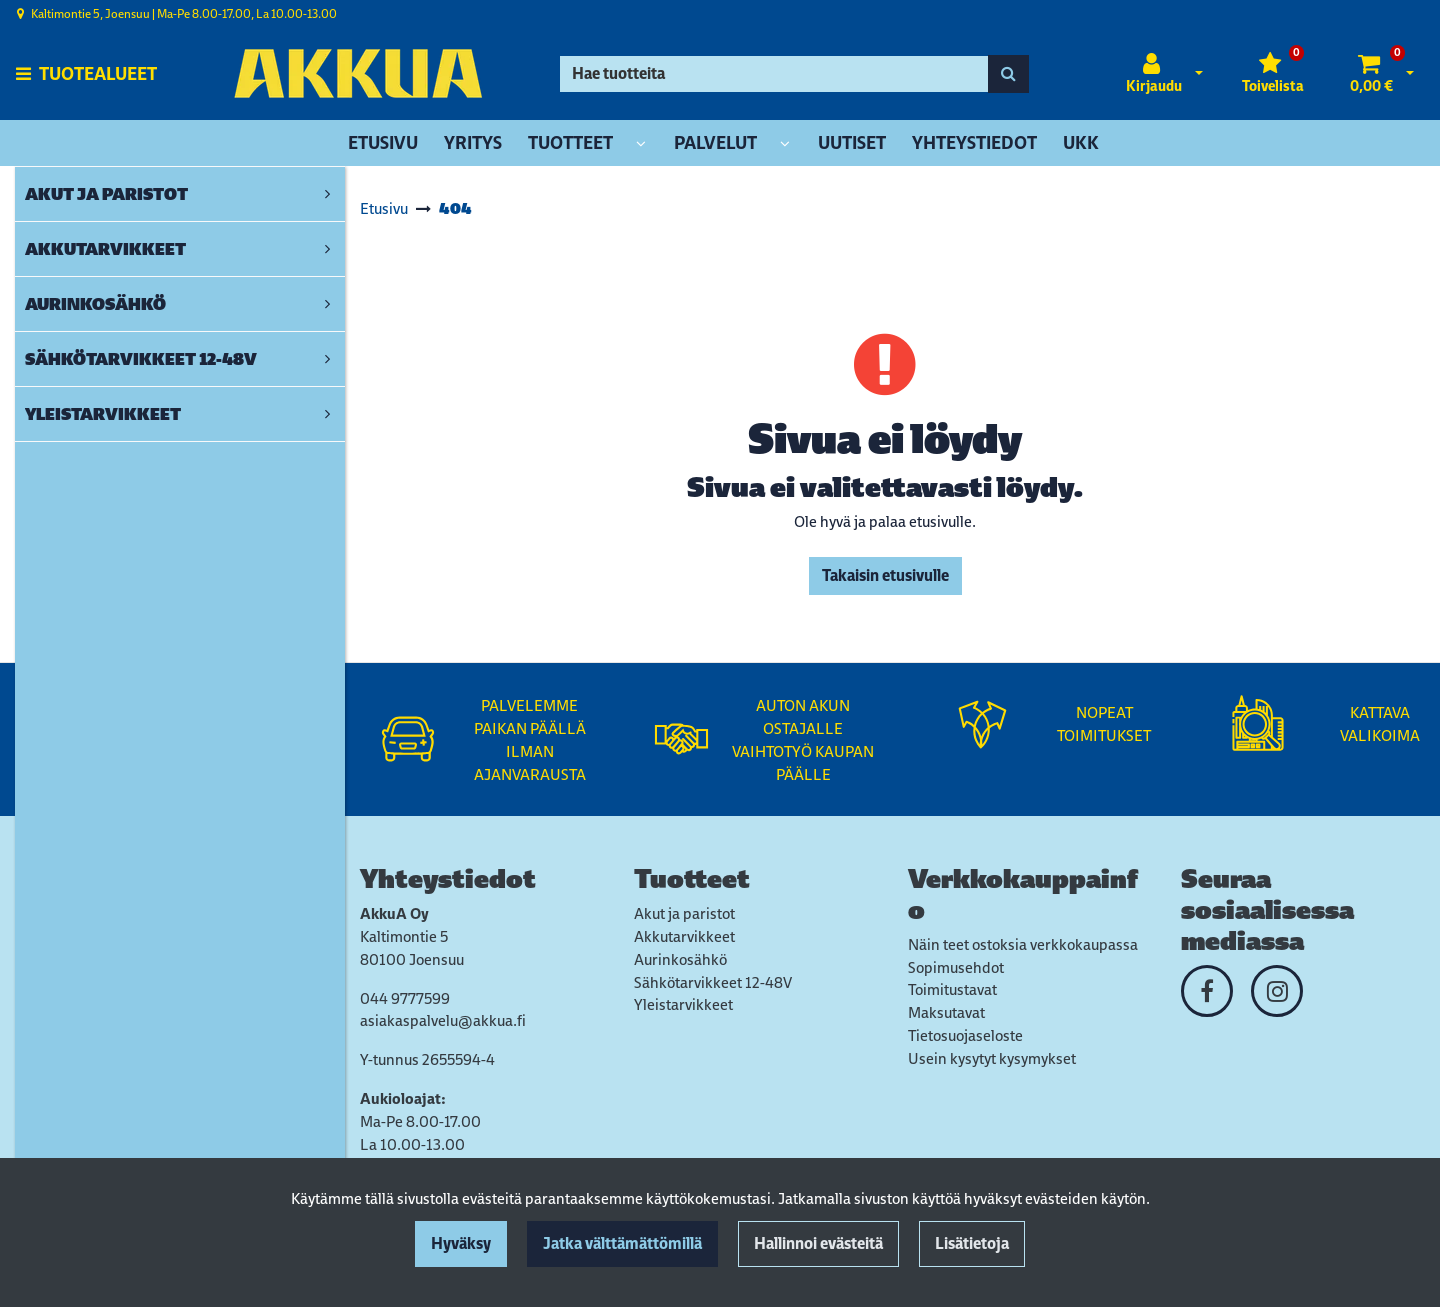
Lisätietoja (972, 1243)
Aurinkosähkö (680, 959)
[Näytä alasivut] (641, 144)
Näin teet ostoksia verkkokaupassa (1023, 944)
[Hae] (774, 74)
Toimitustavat (952, 989)
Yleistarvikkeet (683, 1004)
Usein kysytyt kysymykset (992, 1058)
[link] (327, 194)
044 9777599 (405, 998)
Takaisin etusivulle (885, 575)
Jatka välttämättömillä (622, 1243)
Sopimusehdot (956, 967)
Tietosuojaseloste (965, 1035)
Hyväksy (461, 1243)
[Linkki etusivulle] (358, 73)
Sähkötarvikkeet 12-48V (713, 982)
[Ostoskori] (1371, 74)
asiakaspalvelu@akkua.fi (443, 1020)
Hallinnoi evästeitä (818, 1243)
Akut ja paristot (684, 913)
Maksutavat (946, 1012)
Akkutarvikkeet (684, 936)
